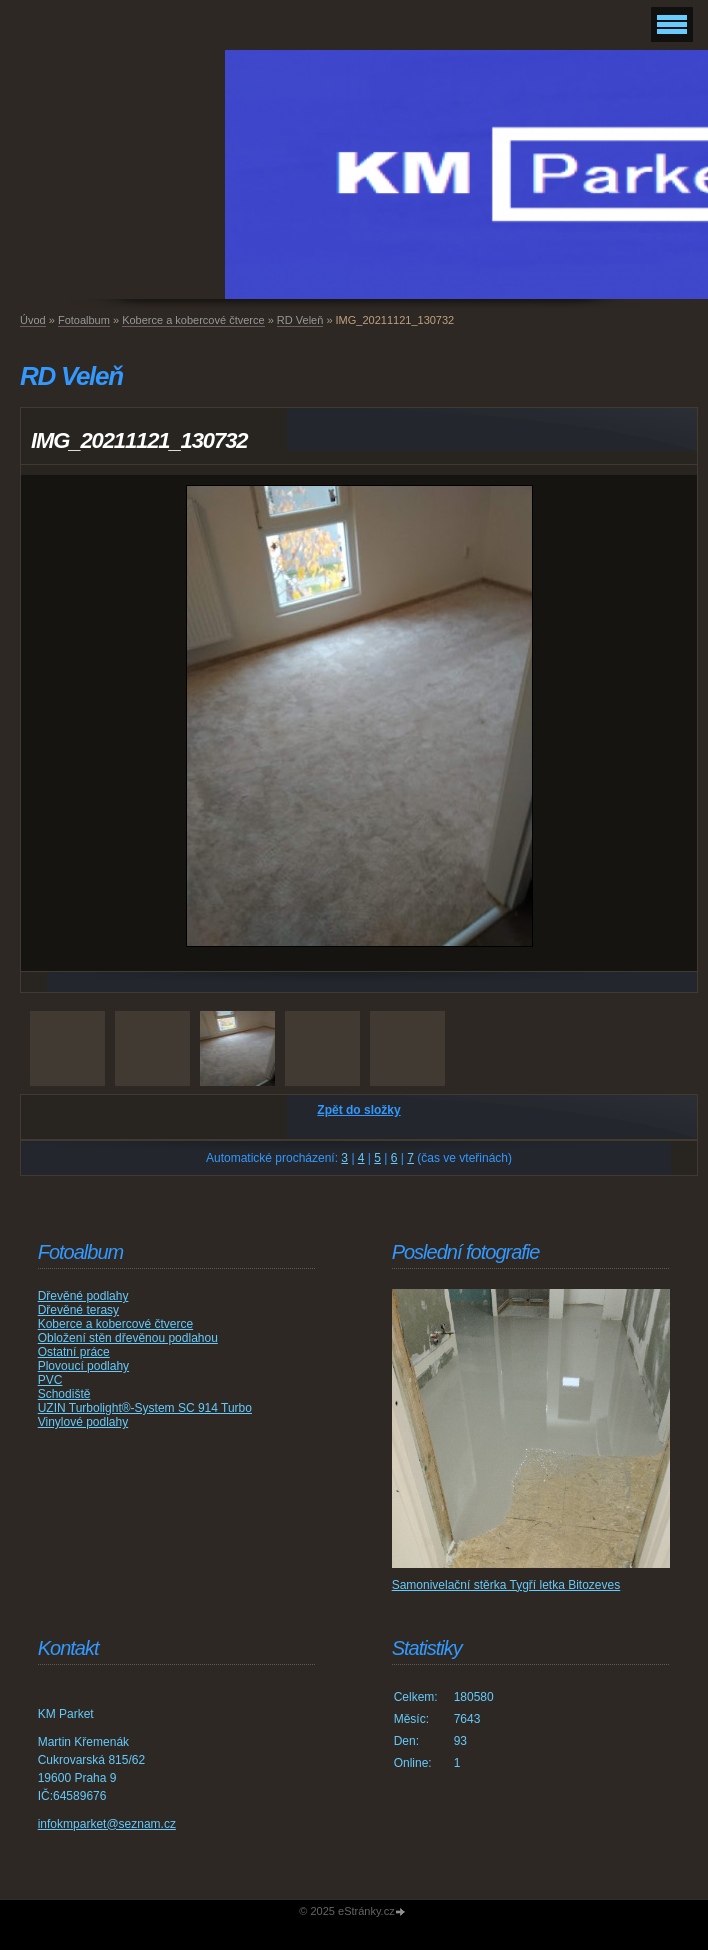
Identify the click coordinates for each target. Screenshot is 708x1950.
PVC (50, 1380)
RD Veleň (300, 320)
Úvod (33, 320)
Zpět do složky (358, 1110)
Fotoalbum (84, 320)
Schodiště (64, 1394)
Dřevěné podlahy (83, 1296)
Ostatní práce (74, 1352)
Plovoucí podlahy (83, 1366)
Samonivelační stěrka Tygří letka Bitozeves (506, 1585)
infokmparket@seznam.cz (107, 1824)
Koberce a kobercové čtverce (193, 320)
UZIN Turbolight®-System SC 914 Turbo (145, 1408)
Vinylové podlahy (83, 1422)
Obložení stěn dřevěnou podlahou (128, 1338)
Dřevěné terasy (78, 1310)
